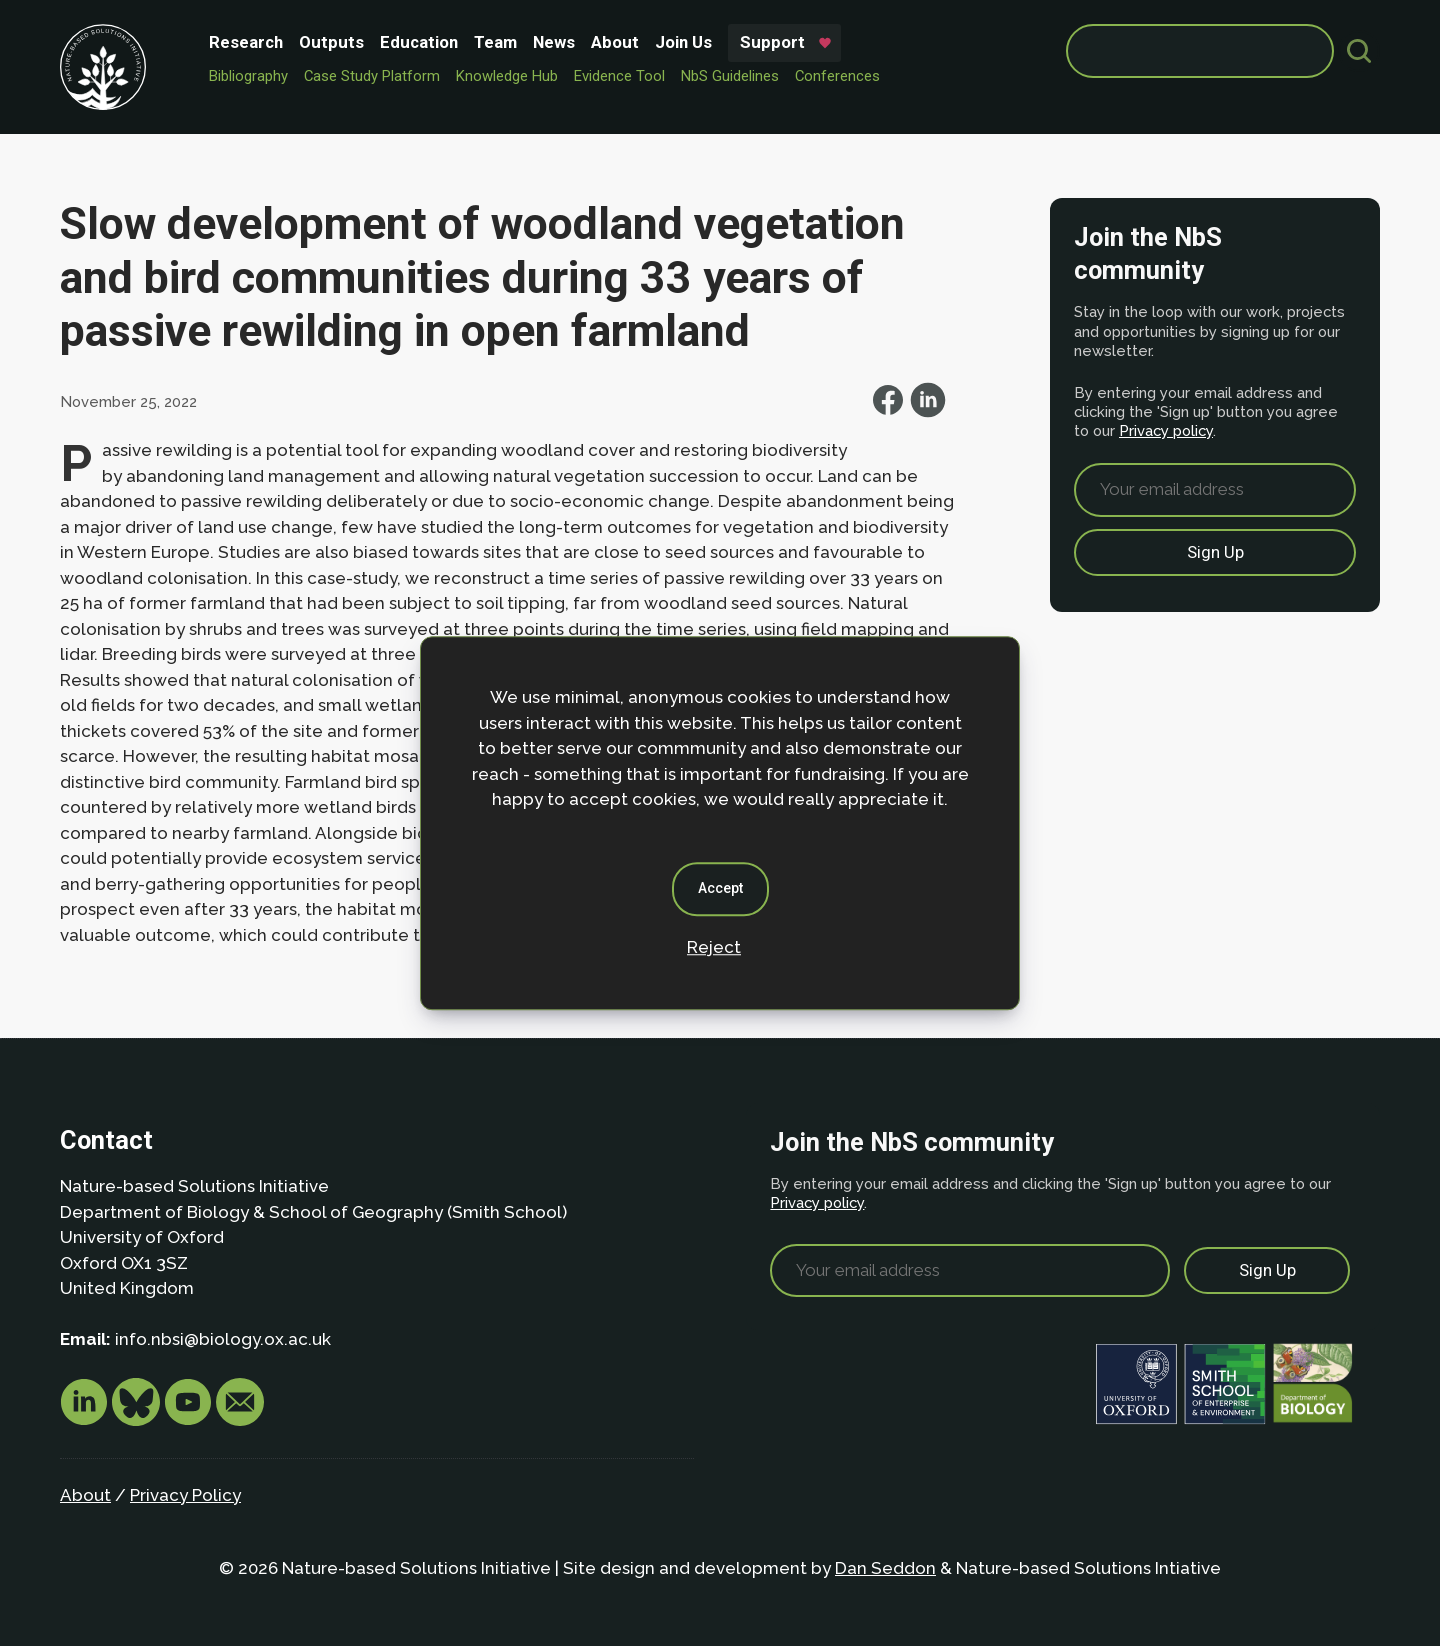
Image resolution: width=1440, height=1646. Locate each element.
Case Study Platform (372, 76)
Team (495, 42)
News (554, 42)
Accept (720, 888)
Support (772, 42)
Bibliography (248, 76)
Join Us (683, 42)
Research (246, 42)
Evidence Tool (619, 76)
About (615, 42)
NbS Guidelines (730, 76)
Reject (714, 947)
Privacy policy (1166, 430)
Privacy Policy (185, 1495)
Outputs (331, 42)
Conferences (837, 76)
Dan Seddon (885, 1568)
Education (419, 42)
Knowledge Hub (507, 76)
